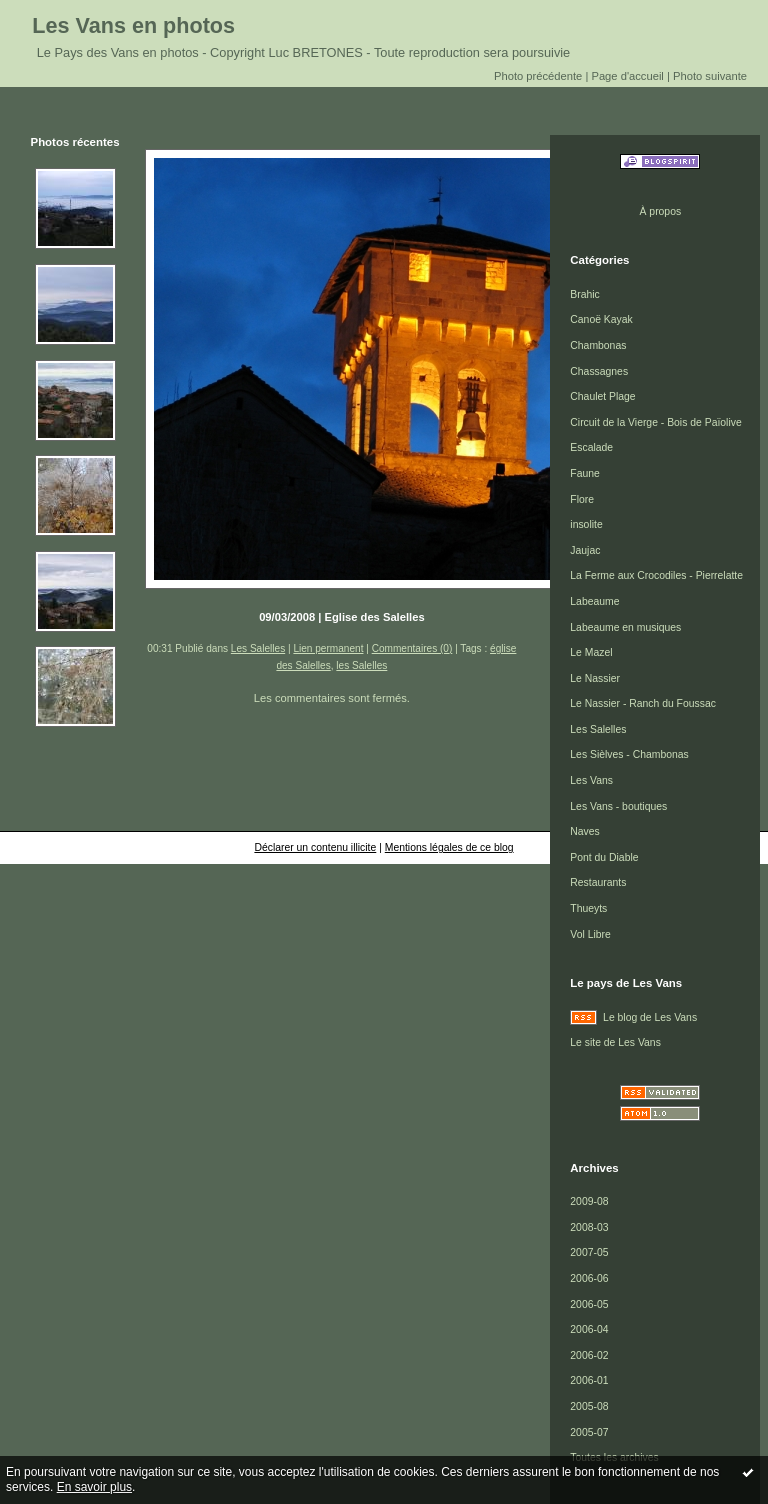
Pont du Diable (604, 857)
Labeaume (594, 601)
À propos (661, 211)
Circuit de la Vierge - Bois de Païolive (655, 422)
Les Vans (591, 780)
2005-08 (589, 1406)
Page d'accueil (627, 76)
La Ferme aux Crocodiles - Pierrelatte (656, 575)
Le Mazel (591, 652)
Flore (582, 499)
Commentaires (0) (412, 648)
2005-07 (589, 1432)
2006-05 (589, 1304)
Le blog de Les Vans (650, 1017)
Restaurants (598, 882)
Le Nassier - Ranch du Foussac (643, 703)
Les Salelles (258, 648)
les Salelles (361, 665)
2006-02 (589, 1355)
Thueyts (588, 908)
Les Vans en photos (133, 25)
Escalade (591, 447)
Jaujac (585, 550)
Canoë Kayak (601, 319)
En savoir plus (94, 1487)
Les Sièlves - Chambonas (629, 754)
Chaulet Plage (602, 396)
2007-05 (589, 1252)
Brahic (584, 294)
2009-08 (589, 1201)
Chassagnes (599, 371)
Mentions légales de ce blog (449, 847)
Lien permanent (328, 648)
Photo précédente (538, 76)
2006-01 (589, 1380)
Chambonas (598, 345)
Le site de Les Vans (615, 1042)
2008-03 (589, 1227)
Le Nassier (595, 678)
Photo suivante (710, 76)
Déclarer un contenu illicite (315, 847)
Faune (584, 473)
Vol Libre (590, 934)
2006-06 (589, 1278)
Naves (584, 831)
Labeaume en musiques (625, 627)
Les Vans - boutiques (618, 806)
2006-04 (589, 1329)
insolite (586, 524)
